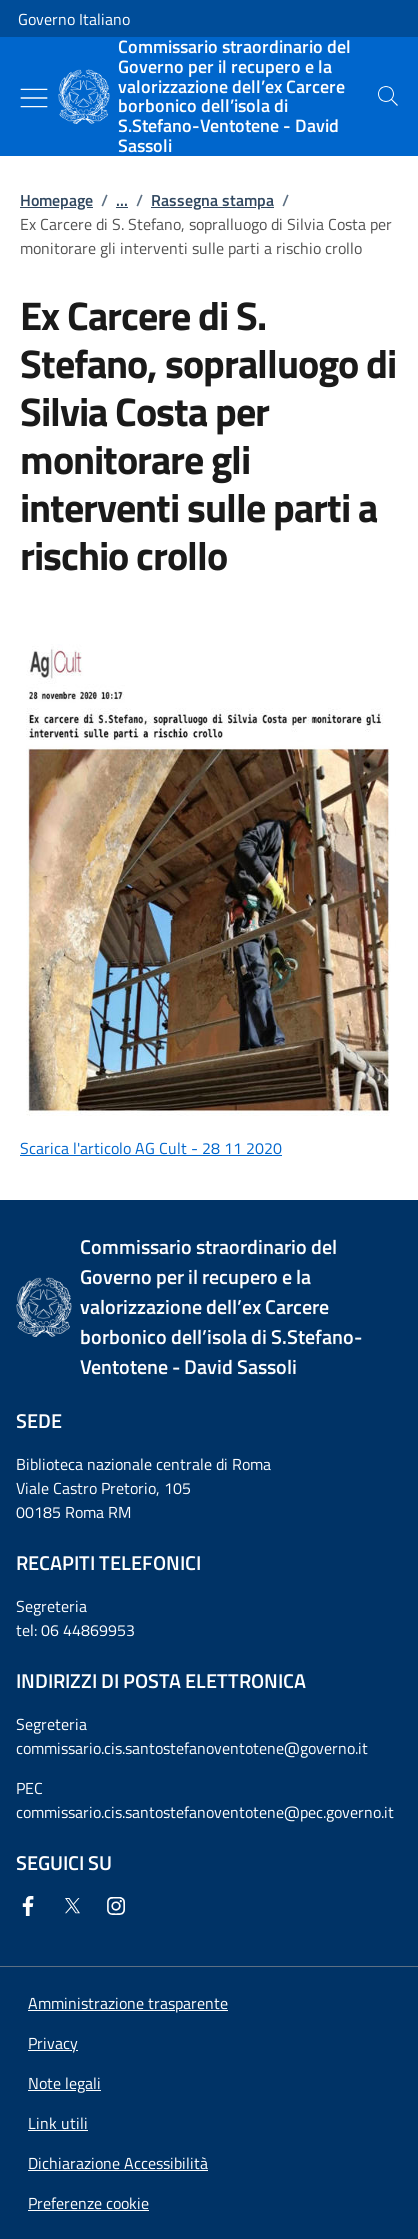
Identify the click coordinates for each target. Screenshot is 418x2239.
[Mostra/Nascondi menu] (34, 98)
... (122, 200)
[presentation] (388, 96)
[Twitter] (76, 1906)
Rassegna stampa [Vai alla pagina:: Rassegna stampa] (212, 200)
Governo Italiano (74, 19)
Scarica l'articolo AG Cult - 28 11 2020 (151, 1148)
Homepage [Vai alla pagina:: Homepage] (56, 200)
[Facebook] (32, 1906)
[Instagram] (120, 1906)
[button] (88, 2203)
